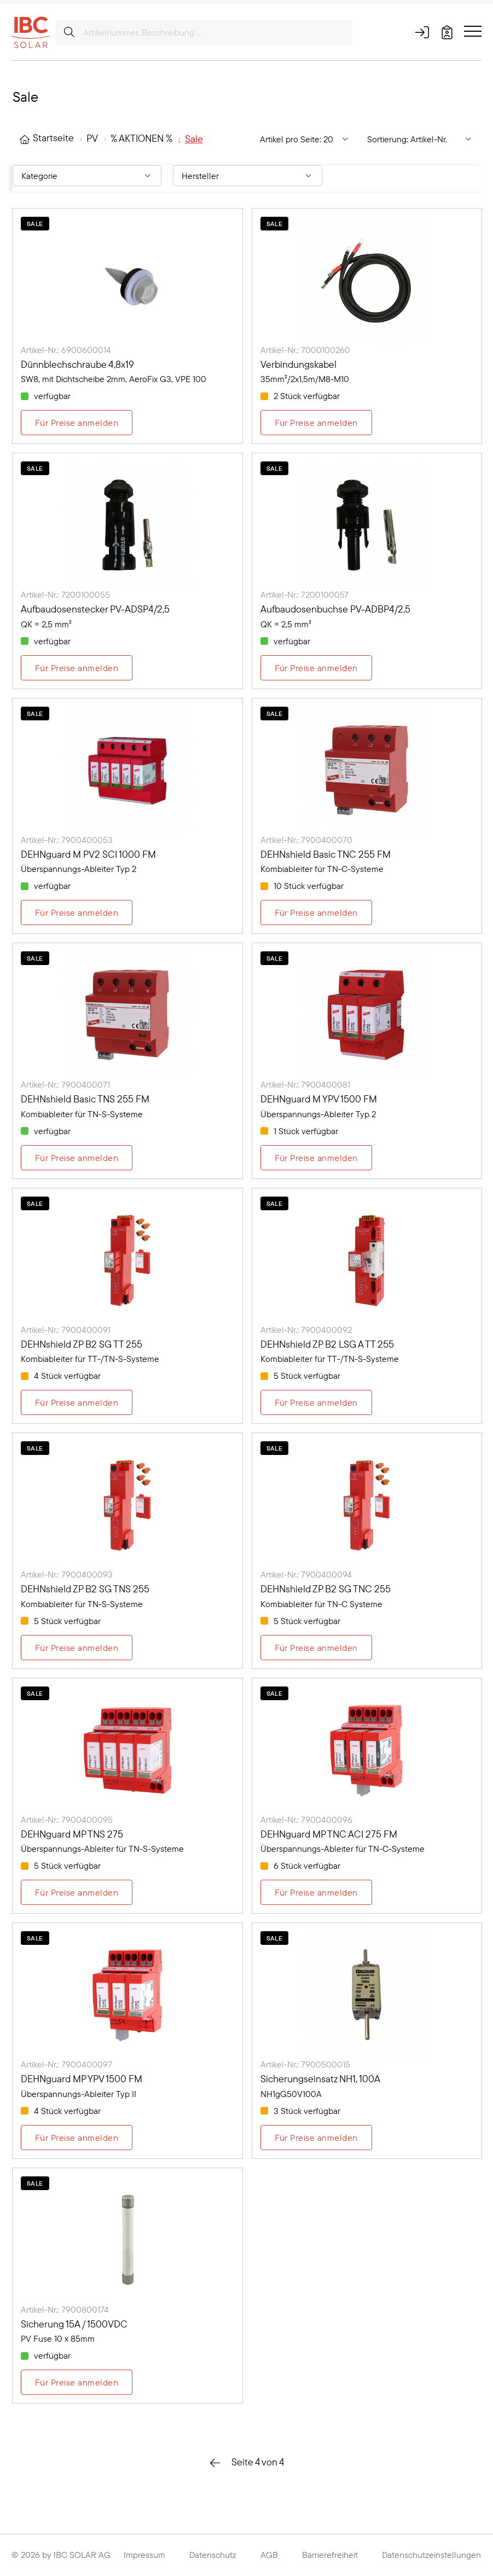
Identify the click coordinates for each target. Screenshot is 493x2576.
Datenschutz (212, 2554)
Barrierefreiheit (330, 2554)
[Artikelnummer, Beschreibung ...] (203, 32)
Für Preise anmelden (76, 422)
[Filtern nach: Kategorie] (87, 175)
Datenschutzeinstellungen (431, 2554)
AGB (269, 2554)
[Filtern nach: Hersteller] (247, 175)
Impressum (144, 2554)
